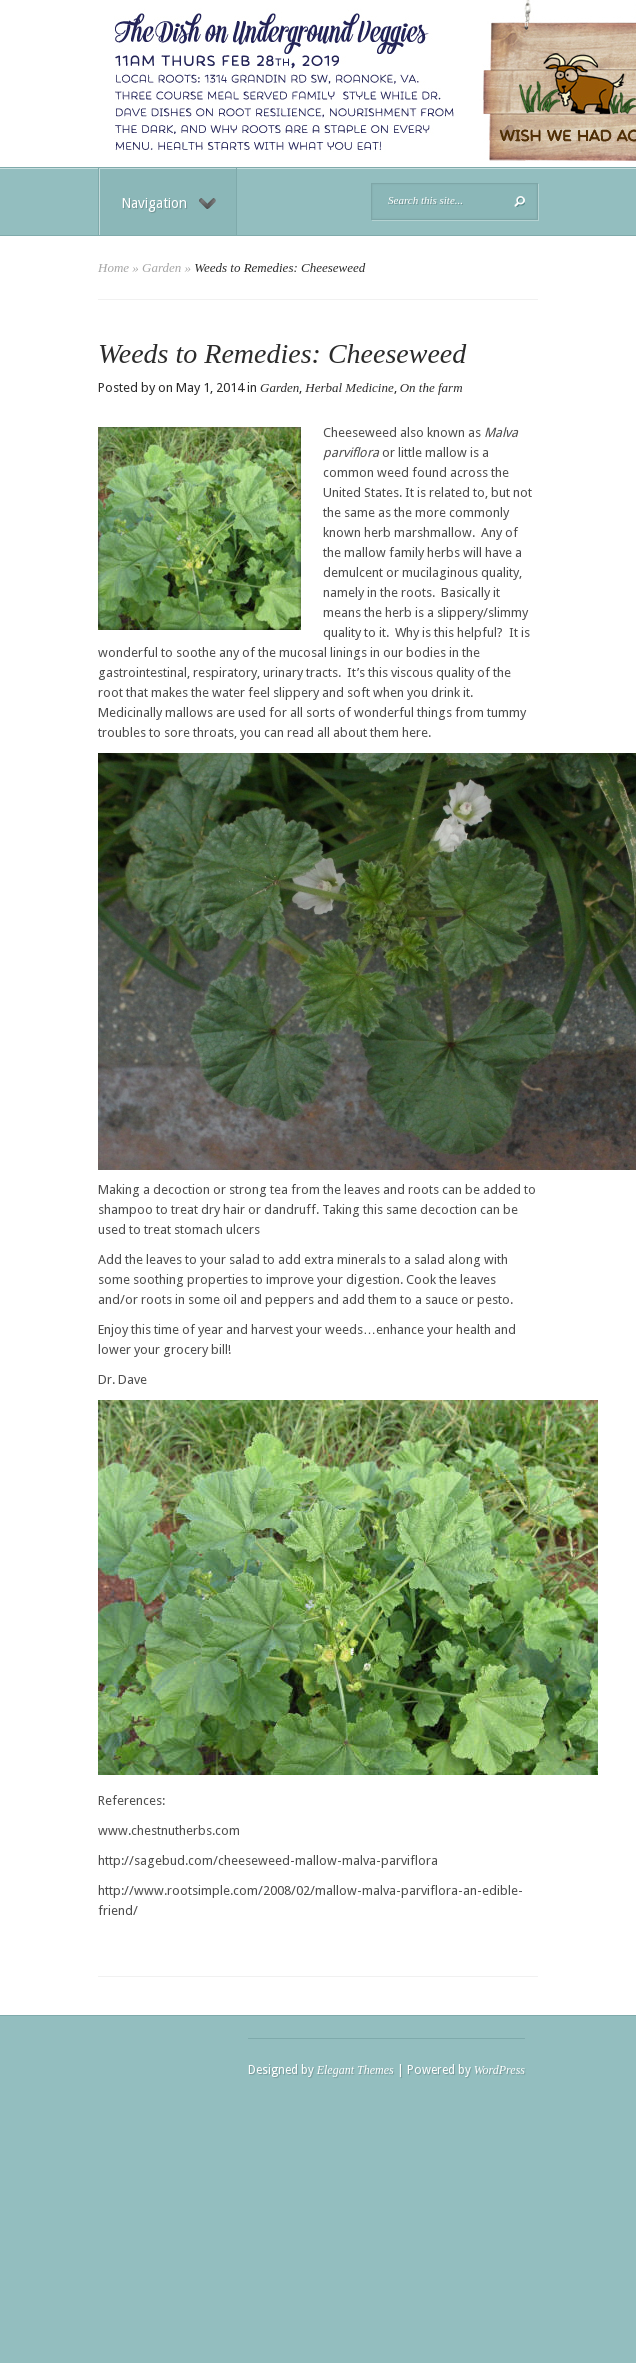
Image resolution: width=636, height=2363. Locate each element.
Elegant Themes (355, 2070)
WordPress (499, 2070)
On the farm (431, 387)
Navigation (169, 203)
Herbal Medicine (349, 387)
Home (113, 267)
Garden (161, 267)
